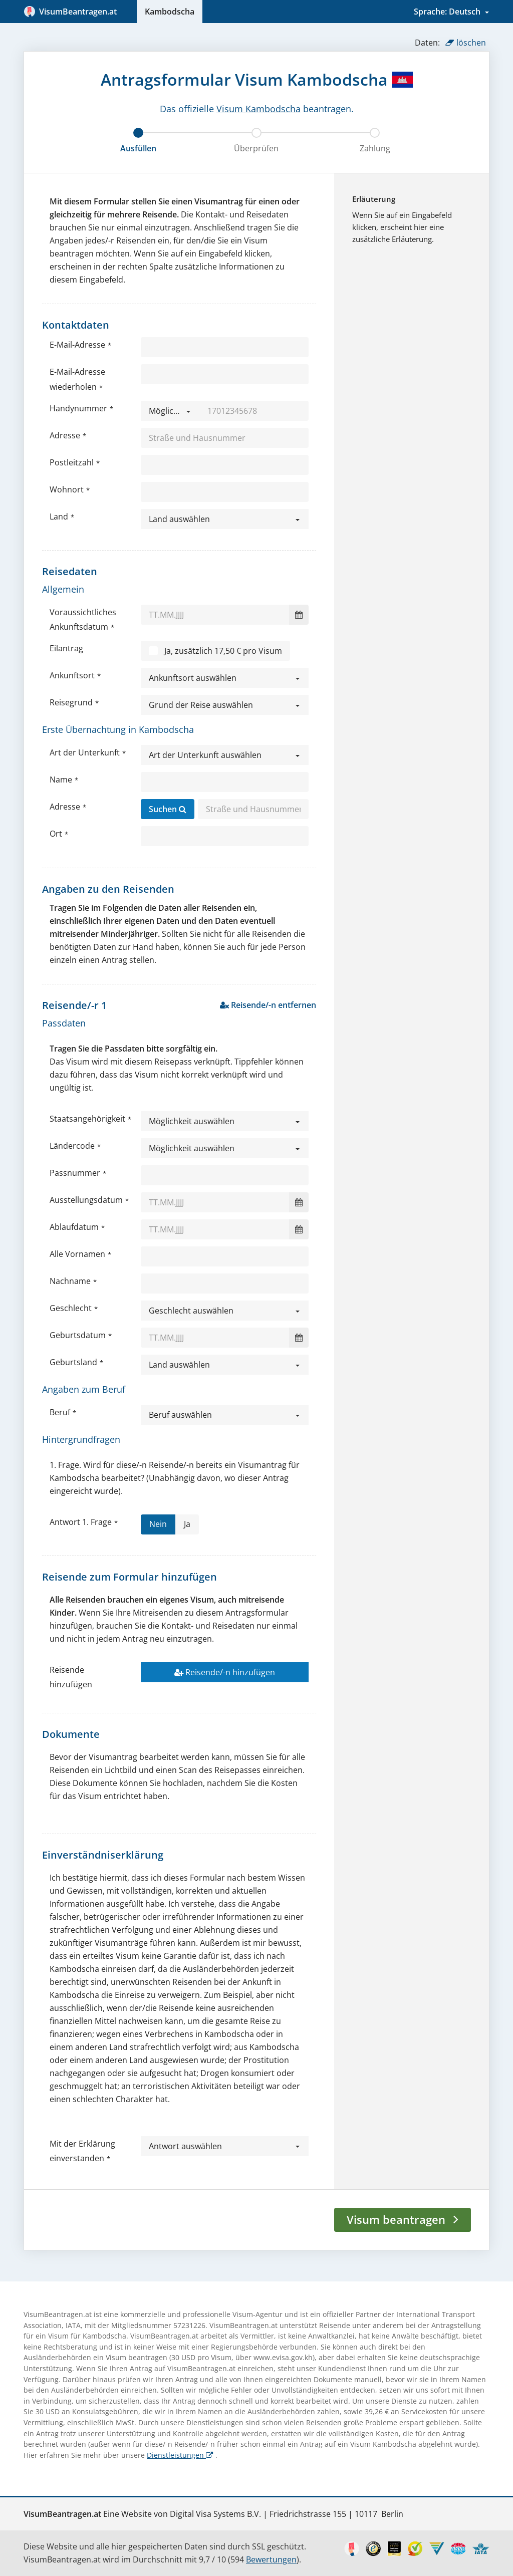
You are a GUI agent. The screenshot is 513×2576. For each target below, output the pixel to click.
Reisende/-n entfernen (268, 1004)
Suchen (167, 809)
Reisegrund (71, 702)
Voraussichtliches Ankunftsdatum (83, 619)
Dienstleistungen (180, 2455)
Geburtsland (73, 1362)
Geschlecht (71, 1308)
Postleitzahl (72, 462)
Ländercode (72, 1145)
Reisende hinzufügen (71, 1677)
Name (61, 779)
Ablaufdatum (74, 1226)
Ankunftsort (72, 675)
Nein (158, 1526)
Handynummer (78, 408)
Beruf (60, 1412)
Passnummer (75, 1172)
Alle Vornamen (77, 1253)
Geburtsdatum (78, 1335)
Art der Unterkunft (85, 752)
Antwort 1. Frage (81, 1521)
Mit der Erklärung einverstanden (82, 2151)
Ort (56, 833)
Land (59, 516)
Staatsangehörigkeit (87, 1118)
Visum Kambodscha (258, 109)
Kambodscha (169, 11)
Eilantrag (66, 648)
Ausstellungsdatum (86, 1199)
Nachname (70, 1280)
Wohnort (67, 489)
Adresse (65, 435)
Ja (187, 1526)
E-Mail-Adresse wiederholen (77, 379)
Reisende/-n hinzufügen (224, 1672)
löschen (465, 42)
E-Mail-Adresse (77, 344)
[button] (170, 411)
